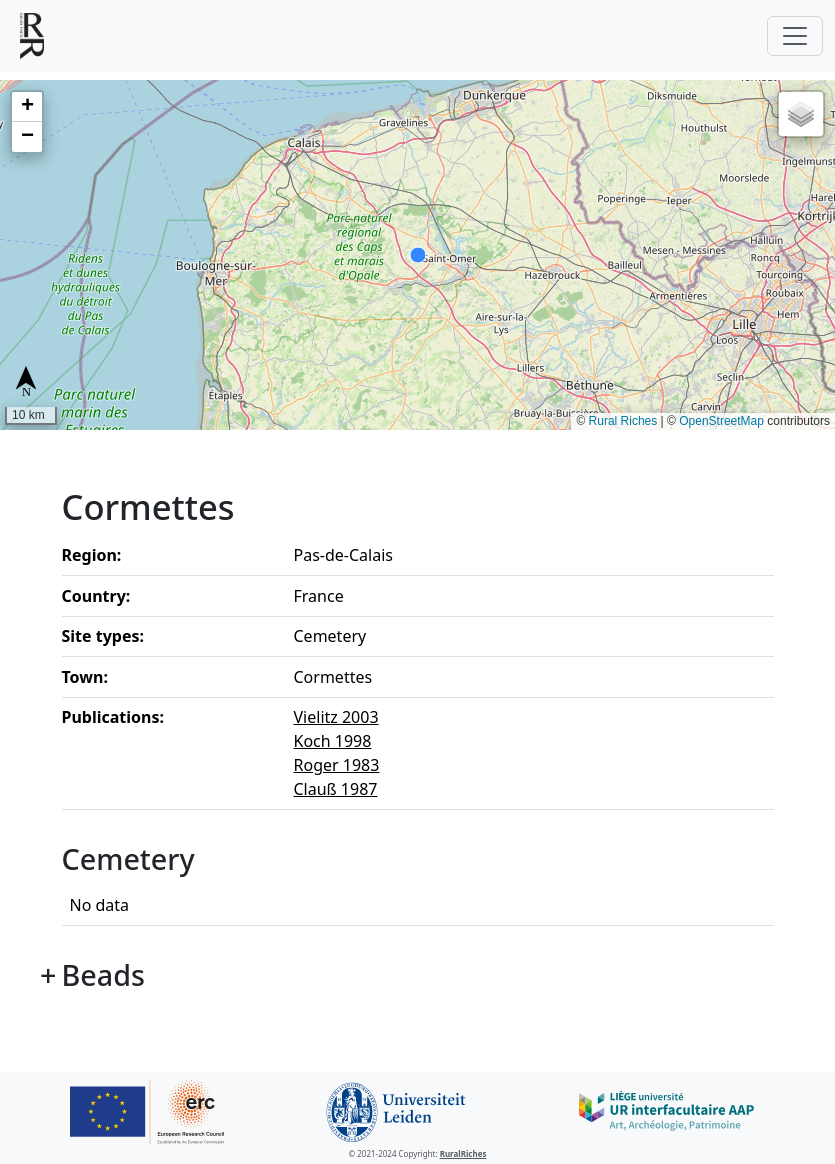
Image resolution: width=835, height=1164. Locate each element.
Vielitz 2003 (336, 717)
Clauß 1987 (336, 789)
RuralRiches (463, 1153)
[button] (27, 107)
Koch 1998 (333, 741)
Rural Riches (623, 421)
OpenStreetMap (721, 421)
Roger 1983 (337, 765)
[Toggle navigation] (795, 36)
